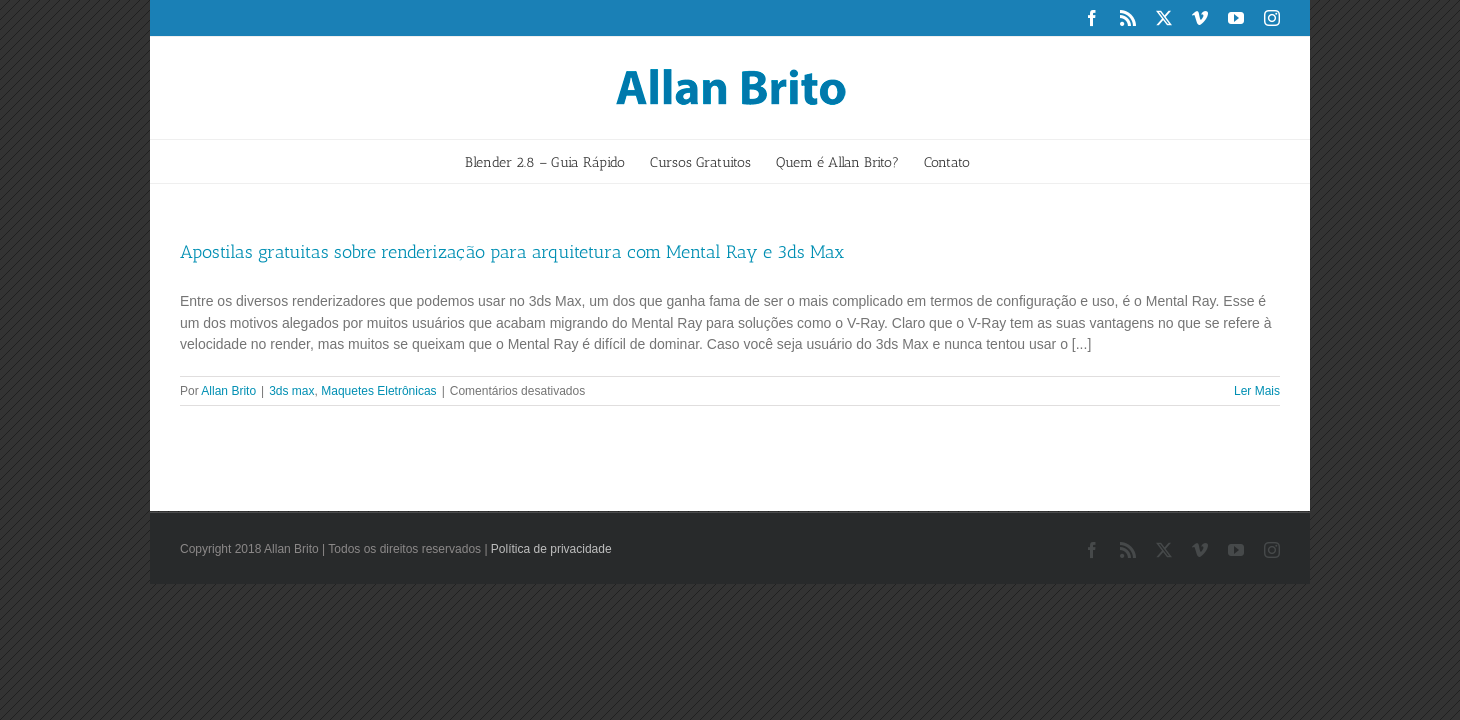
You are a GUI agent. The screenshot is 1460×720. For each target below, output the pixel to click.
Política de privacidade (551, 549)
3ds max (291, 391)
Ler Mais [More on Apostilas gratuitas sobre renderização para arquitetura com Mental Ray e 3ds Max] (1257, 391)
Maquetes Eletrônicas (378, 391)
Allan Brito (228, 391)
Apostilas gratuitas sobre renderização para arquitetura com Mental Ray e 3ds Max (512, 252)
